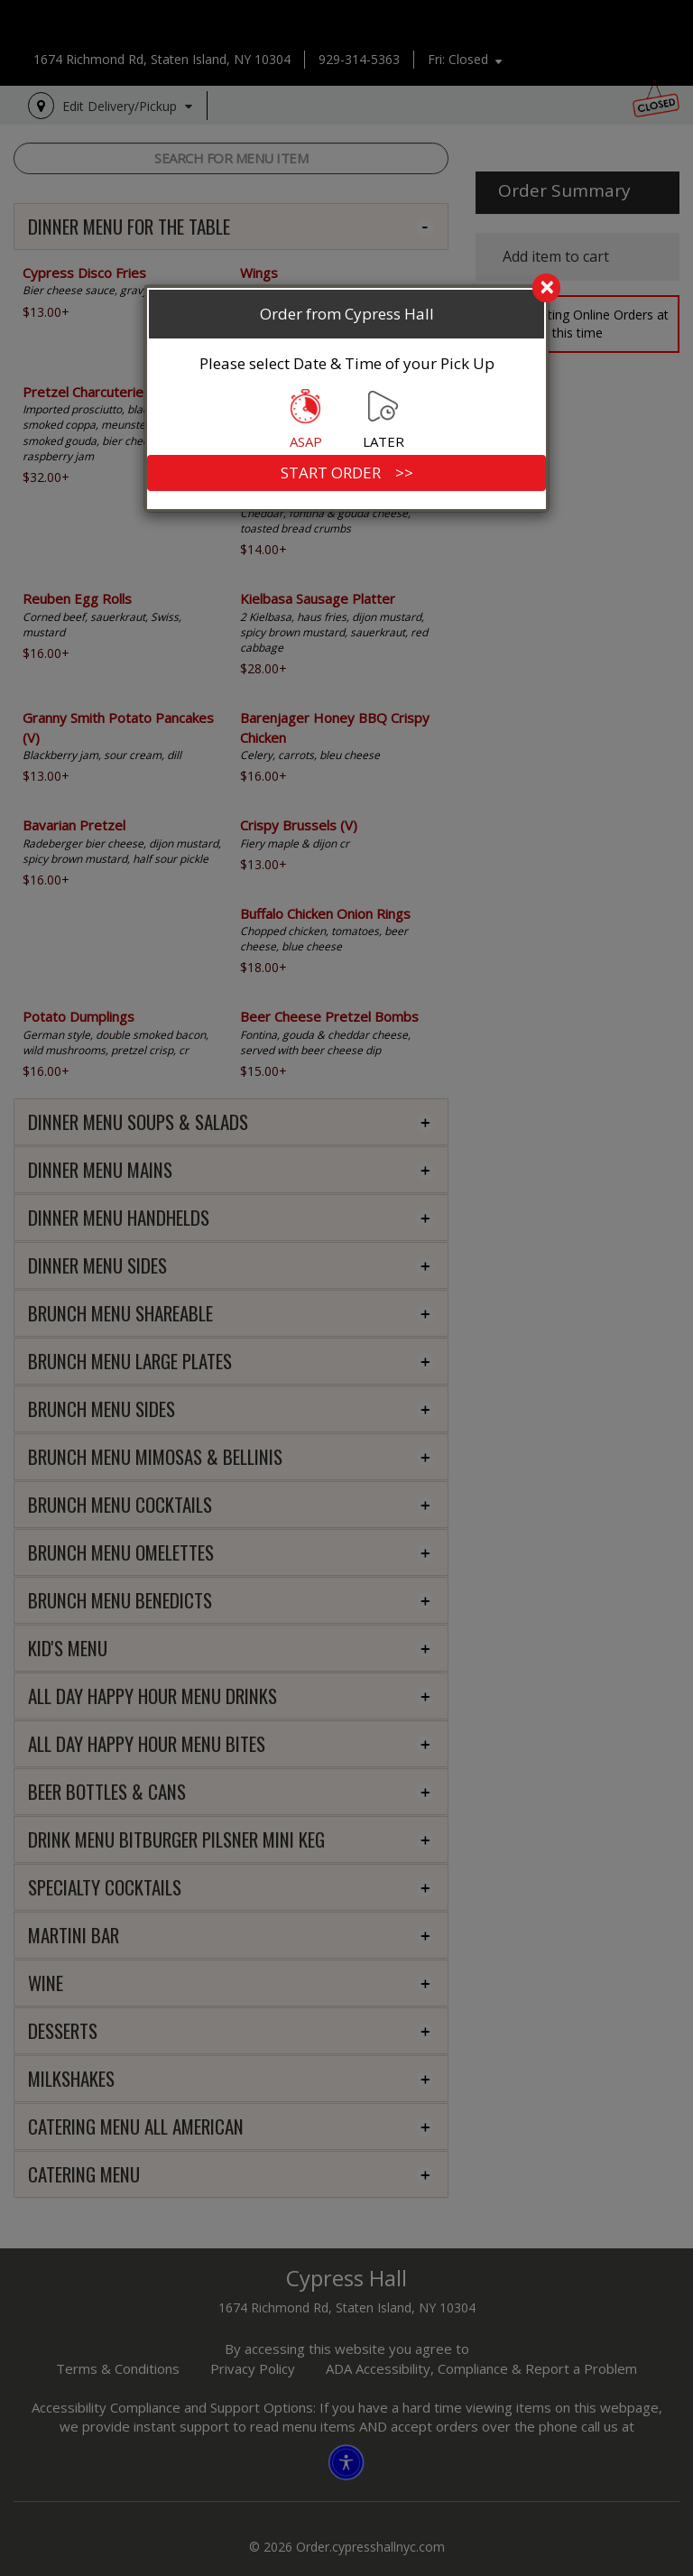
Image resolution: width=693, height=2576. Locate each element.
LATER (383, 420)
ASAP (306, 420)
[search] (346, 289)
